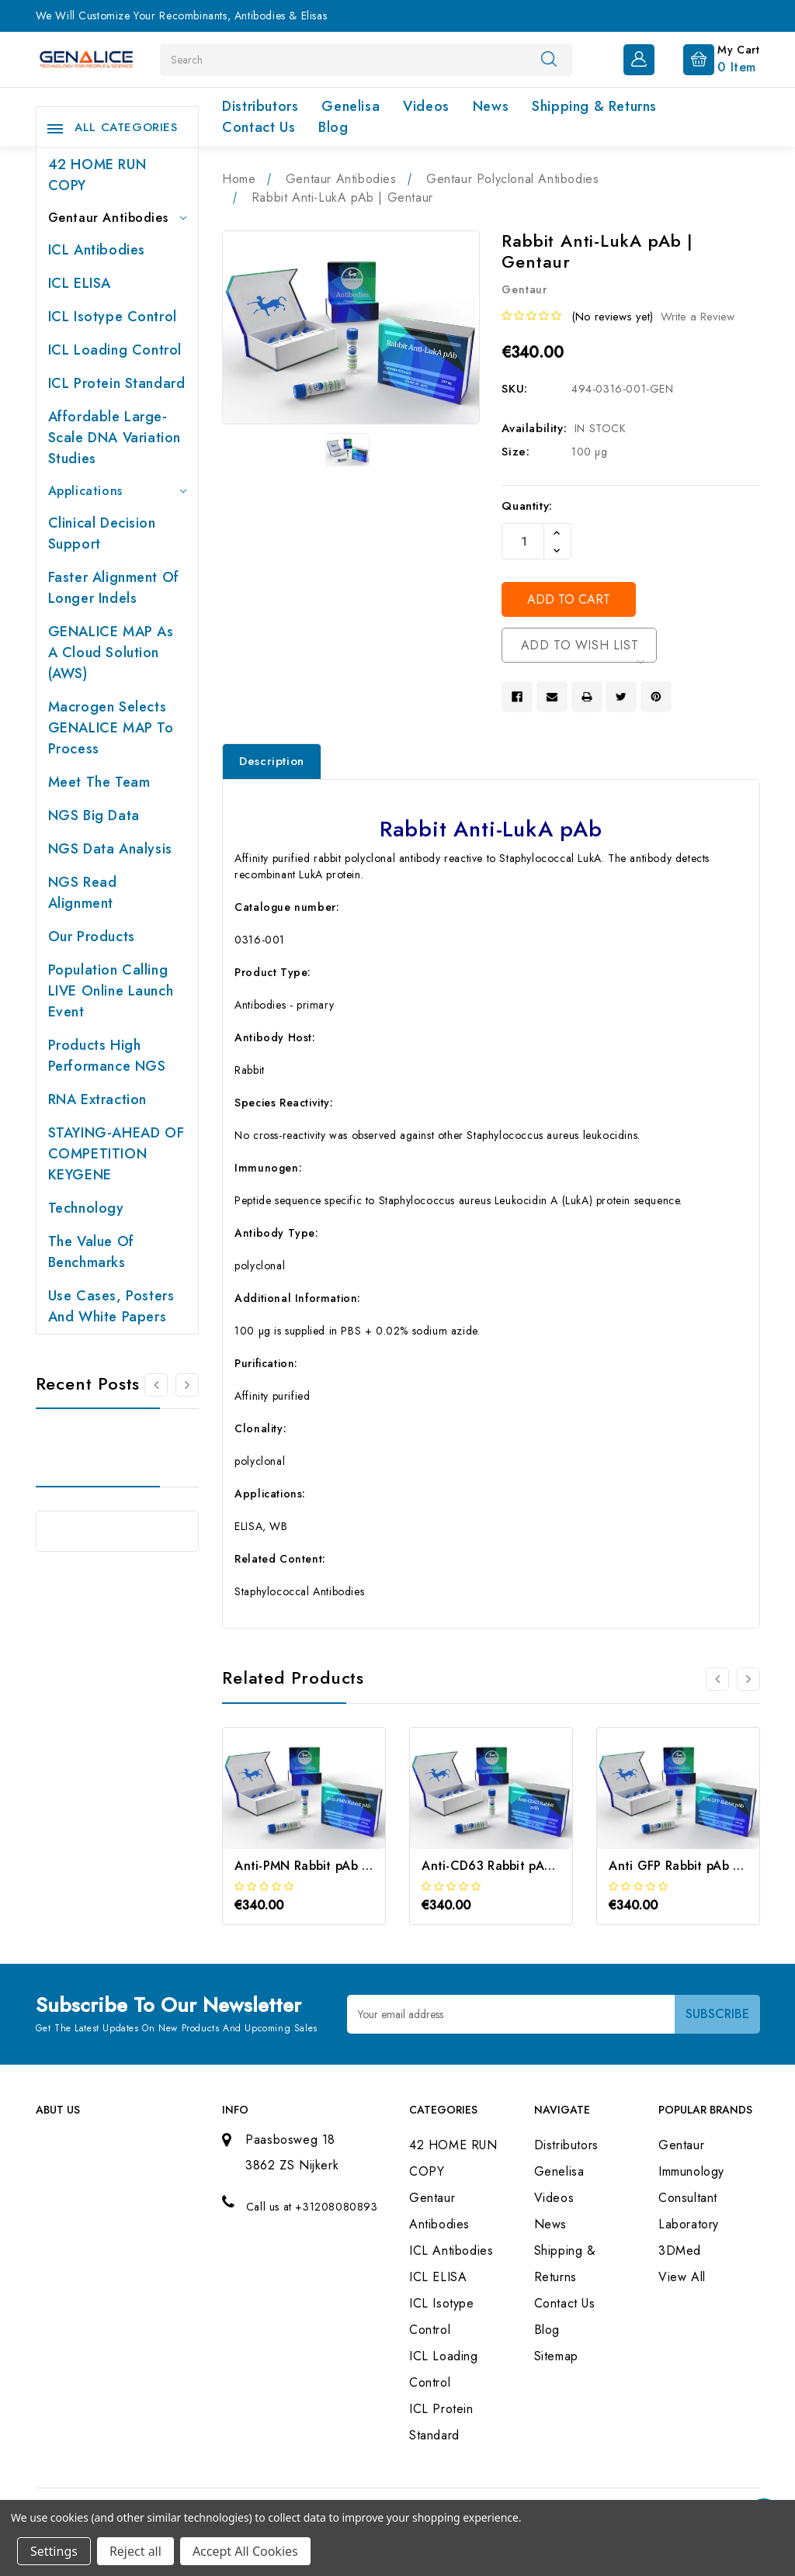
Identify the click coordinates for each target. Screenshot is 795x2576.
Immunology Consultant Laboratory (691, 2197)
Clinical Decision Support (102, 533)
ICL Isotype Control (112, 316)
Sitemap (556, 2356)
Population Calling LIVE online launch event (111, 991)
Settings (54, 2551)
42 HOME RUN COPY (97, 175)
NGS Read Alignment (82, 892)
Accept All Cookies (245, 2551)
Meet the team (99, 782)
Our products (91, 936)
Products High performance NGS (107, 1055)
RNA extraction (97, 1099)
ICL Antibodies (96, 250)
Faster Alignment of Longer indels (113, 587)
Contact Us (258, 127)
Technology (86, 1208)
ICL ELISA (79, 283)
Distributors (260, 106)
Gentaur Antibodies (117, 218)
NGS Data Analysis (110, 849)
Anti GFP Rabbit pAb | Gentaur (699, 1866)
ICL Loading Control (115, 350)
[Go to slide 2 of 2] (156, 1385)
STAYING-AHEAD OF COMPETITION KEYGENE (116, 1154)
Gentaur (681, 2145)
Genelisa (350, 106)
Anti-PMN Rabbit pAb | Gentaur (326, 1866)
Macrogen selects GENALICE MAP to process (111, 728)
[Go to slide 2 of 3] (748, 1679)
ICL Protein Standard (117, 383)
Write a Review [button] (697, 316)
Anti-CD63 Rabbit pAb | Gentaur (517, 1866)
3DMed (679, 2250)
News (491, 106)
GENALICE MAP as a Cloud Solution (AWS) (111, 652)
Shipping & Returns (594, 106)
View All (682, 2277)
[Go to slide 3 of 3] (717, 1679)
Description (271, 761)
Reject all (135, 2551)
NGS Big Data (94, 815)
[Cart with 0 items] (709, 58)
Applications (117, 491)
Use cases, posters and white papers (111, 1306)
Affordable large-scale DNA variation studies (114, 438)
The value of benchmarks (91, 1251)
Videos (426, 106)
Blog (333, 127)
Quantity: (527, 505)
